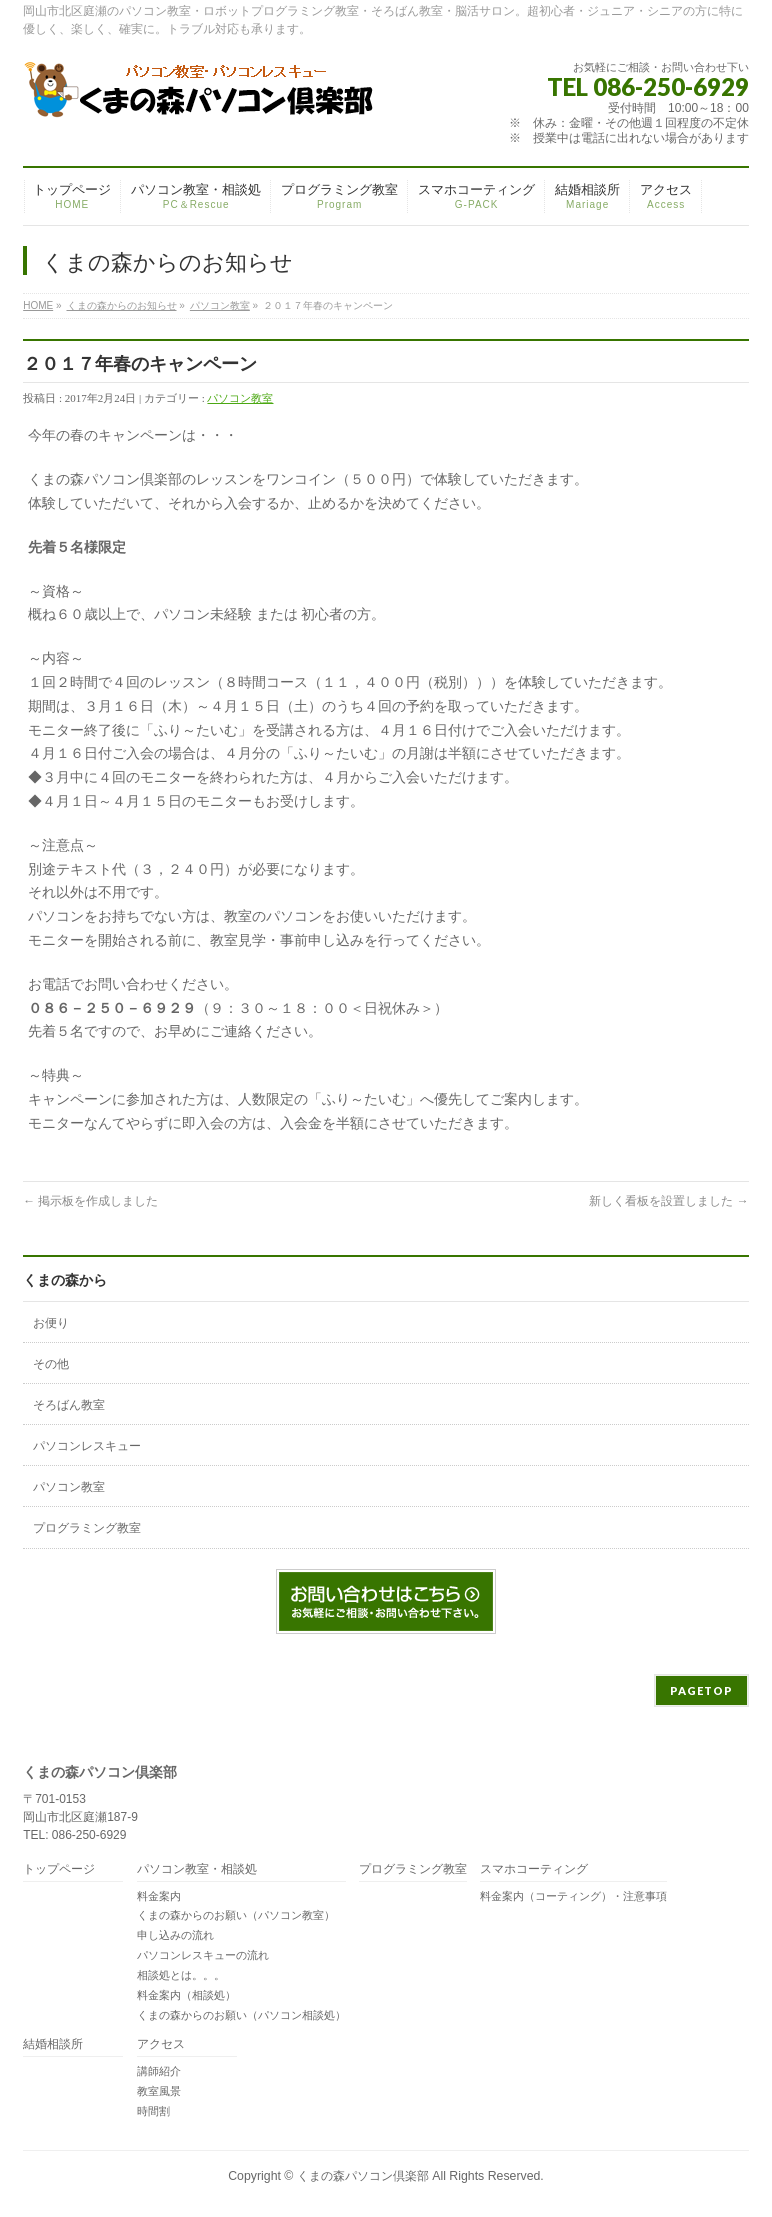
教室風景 (159, 2091)
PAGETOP (701, 1690)
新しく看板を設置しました (668, 1201)
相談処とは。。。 (181, 1975)
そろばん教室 (69, 1405)
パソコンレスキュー (87, 1446)
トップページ (59, 1869)
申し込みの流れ (175, 1935)
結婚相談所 (53, 2044)
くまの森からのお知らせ (122, 305)
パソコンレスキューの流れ (203, 1955)
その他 (51, 1364)
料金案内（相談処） (186, 1995)
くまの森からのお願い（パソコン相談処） (241, 2015)
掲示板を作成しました (90, 1201)
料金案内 (159, 1896)
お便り (51, 1323)
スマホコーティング (534, 1869)
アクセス (161, 2044)
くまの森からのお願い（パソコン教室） (236, 1915)
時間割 (153, 2111)
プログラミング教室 (87, 1528)
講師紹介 (159, 2071)
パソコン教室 (220, 305)
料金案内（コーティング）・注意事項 (573, 1896)
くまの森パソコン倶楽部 (363, 2176)
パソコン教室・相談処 (197, 1869)
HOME (38, 305)
